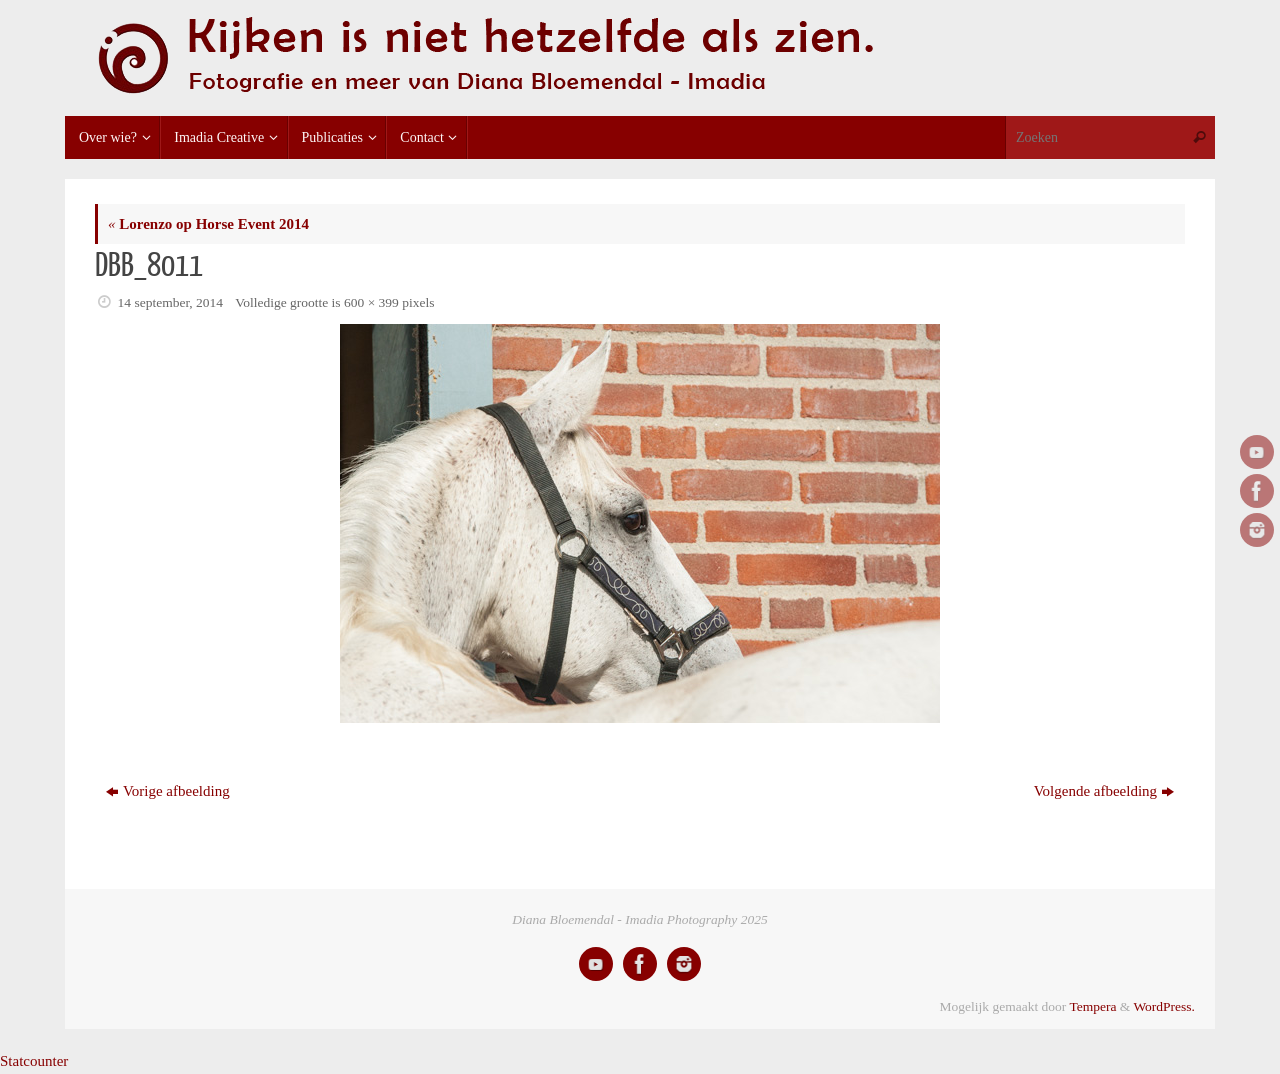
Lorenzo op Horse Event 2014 (208, 224)
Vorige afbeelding (168, 791)
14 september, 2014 (171, 302)
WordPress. (1164, 1006)
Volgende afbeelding (1104, 791)
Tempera (1092, 1006)
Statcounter (34, 1061)
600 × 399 (371, 302)
